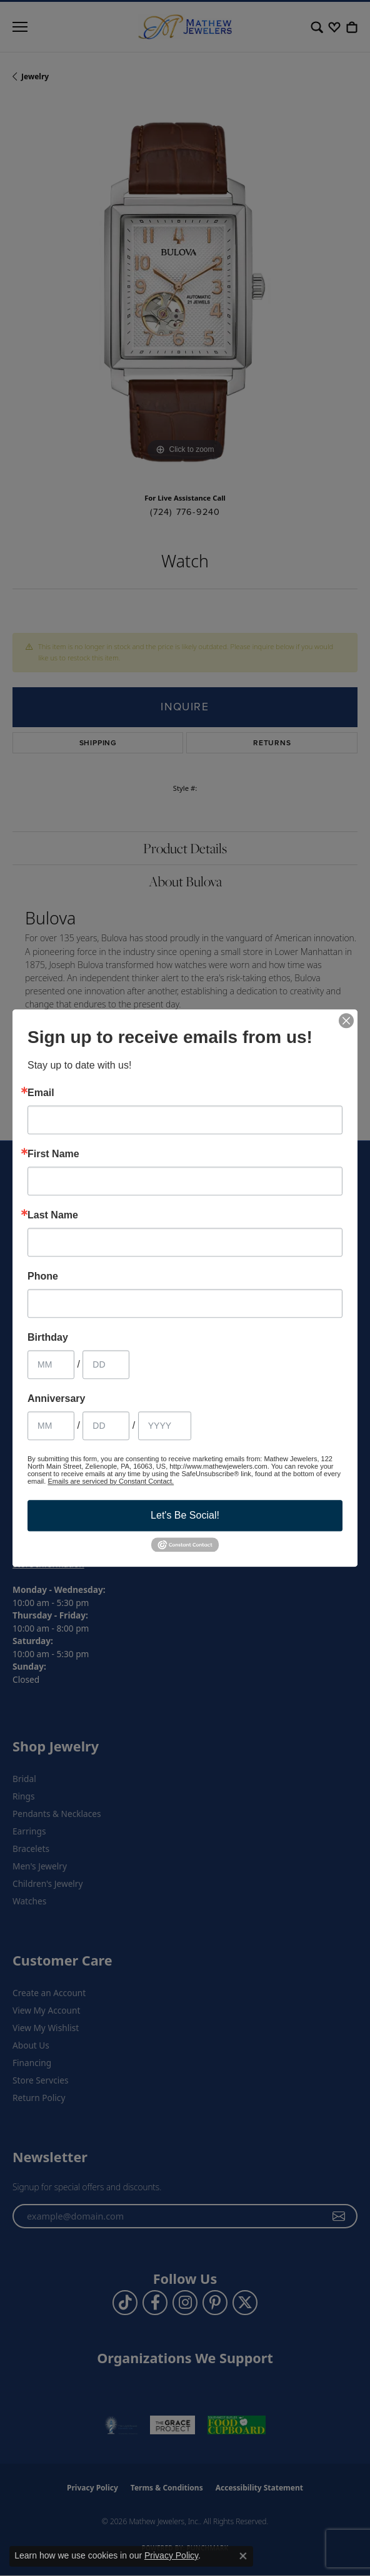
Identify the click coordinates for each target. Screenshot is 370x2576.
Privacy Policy (171, 2555)
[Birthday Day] (105, 1364)
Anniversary (57, 1399)
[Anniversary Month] (51, 1425)
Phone (43, 1276)
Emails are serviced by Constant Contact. (111, 1481)
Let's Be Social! (185, 1515)
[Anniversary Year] (164, 1425)
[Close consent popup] (243, 2556)
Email (41, 1093)
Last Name (53, 1215)
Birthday (48, 1338)
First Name (53, 1154)
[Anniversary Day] (105, 1425)
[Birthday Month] (51, 1364)
